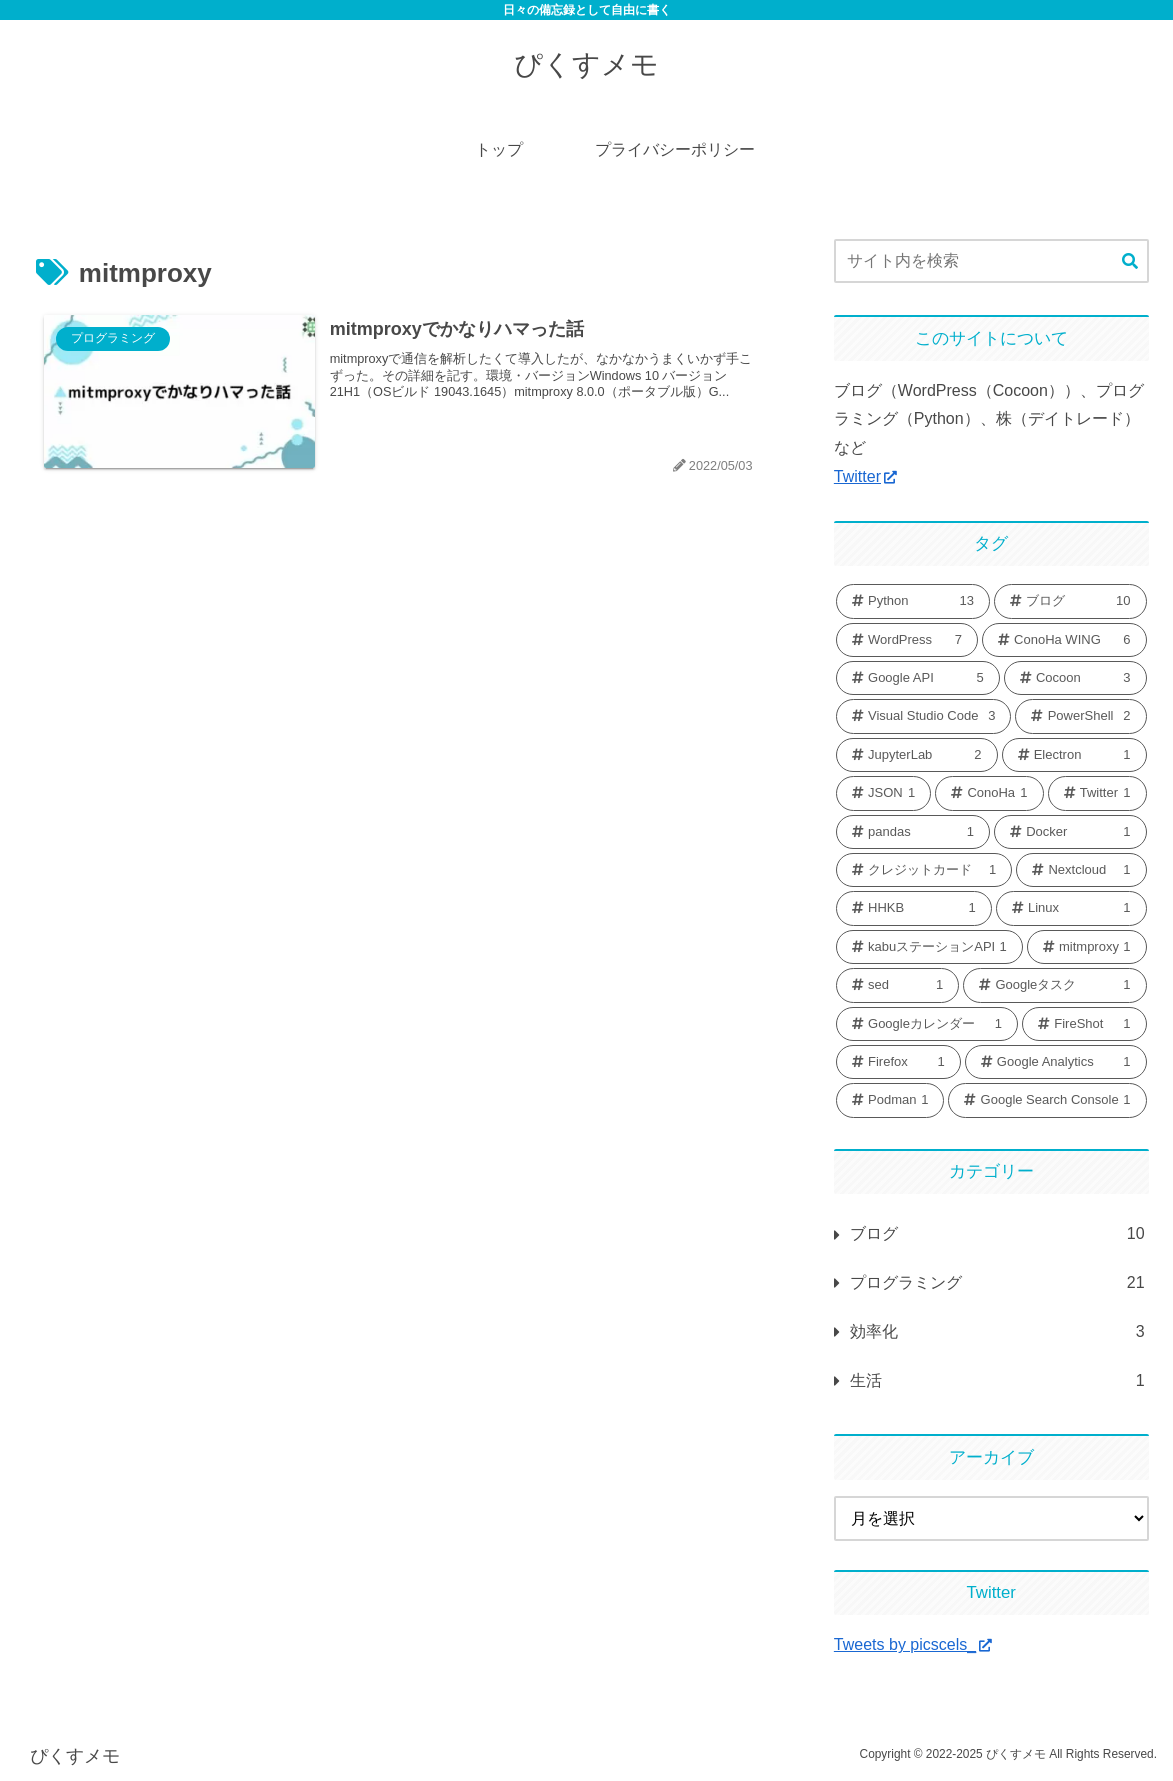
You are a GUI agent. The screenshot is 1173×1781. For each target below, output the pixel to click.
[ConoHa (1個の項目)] (989, 793)
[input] (991, 261)
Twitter (865, 476)
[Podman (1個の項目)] (890, 1100)
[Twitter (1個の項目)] (1097, 793)
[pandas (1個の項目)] (913, 832)
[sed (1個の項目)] (897, 985)
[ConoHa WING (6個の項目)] (1064, 640)
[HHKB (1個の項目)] (914, 908)
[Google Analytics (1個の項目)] (1056, 1062)
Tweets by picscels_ (913, 1644)
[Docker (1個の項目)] (1070, 832)
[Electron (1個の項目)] (1074, 755)
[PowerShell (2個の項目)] (1080, 716)
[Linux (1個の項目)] (1071, 908)
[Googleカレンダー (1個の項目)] (927, 1024)
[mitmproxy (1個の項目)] (1087, 947)
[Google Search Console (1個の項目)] (1047, 1100)
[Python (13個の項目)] (913, 601)
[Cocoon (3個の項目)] (1075, 678)
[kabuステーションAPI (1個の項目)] (929, 947)
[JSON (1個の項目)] (883, 793)
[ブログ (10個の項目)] (1070, 601)
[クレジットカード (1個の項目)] (924, 870)
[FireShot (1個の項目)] (1084, 1024)
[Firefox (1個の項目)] (898, 1062)
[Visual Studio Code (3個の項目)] (924, 716)
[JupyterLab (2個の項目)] (917, 755)
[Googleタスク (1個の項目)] (1054, 985)
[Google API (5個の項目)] (918, 678)
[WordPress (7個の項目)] (907, 640)
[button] (1130, 262)
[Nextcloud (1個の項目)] (1081, 870)
